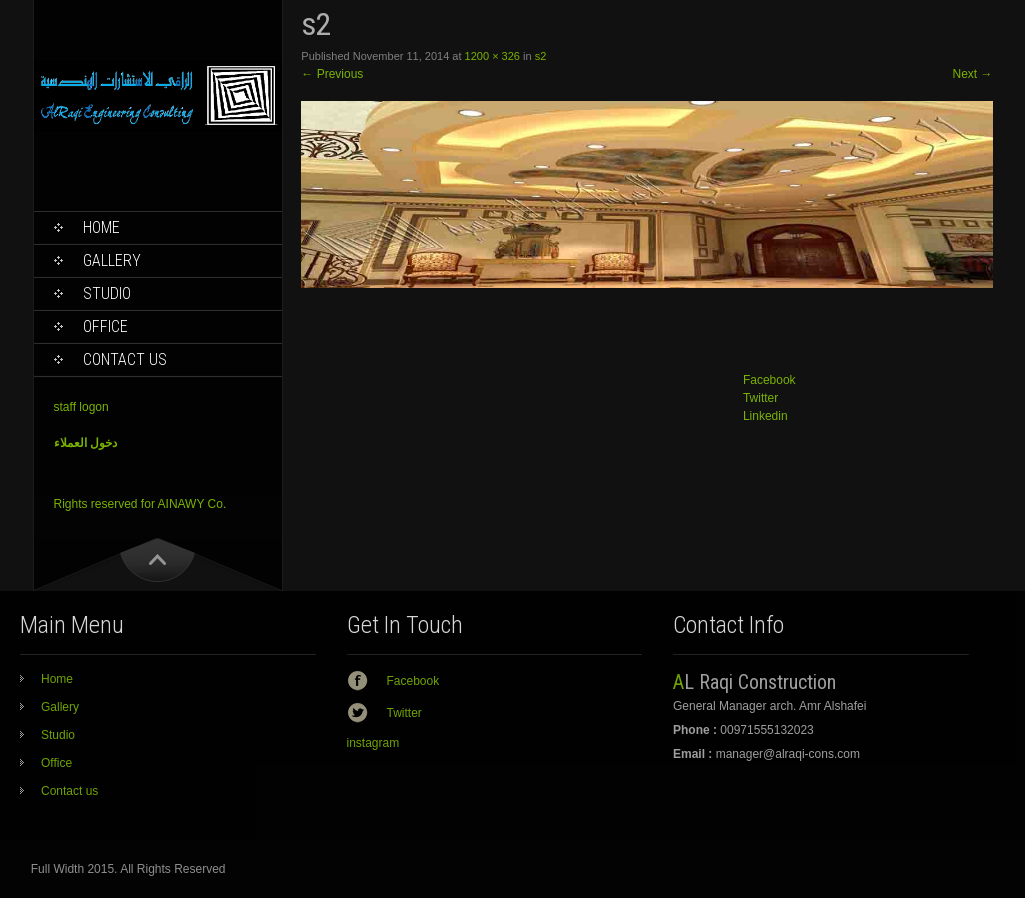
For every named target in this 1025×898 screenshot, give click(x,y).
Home (101, 227)
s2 (541, 56)
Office (105, 326)
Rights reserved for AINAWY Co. (140, 504)
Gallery (112, 260)
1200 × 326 (492, 56)
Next (972, 74)
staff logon (81, 407)
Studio (107, 293)
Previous (332, 74)
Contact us (125, 359)
